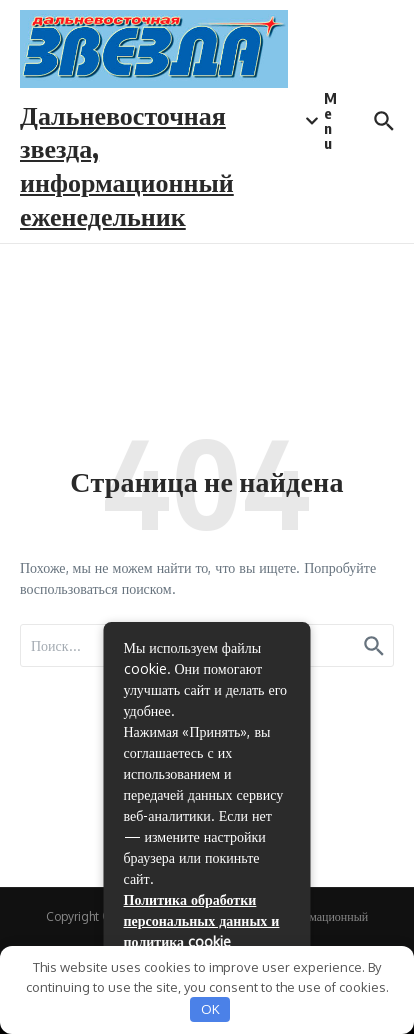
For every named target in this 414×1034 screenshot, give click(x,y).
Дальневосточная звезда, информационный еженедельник (127, 165)
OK (210, 1009)
